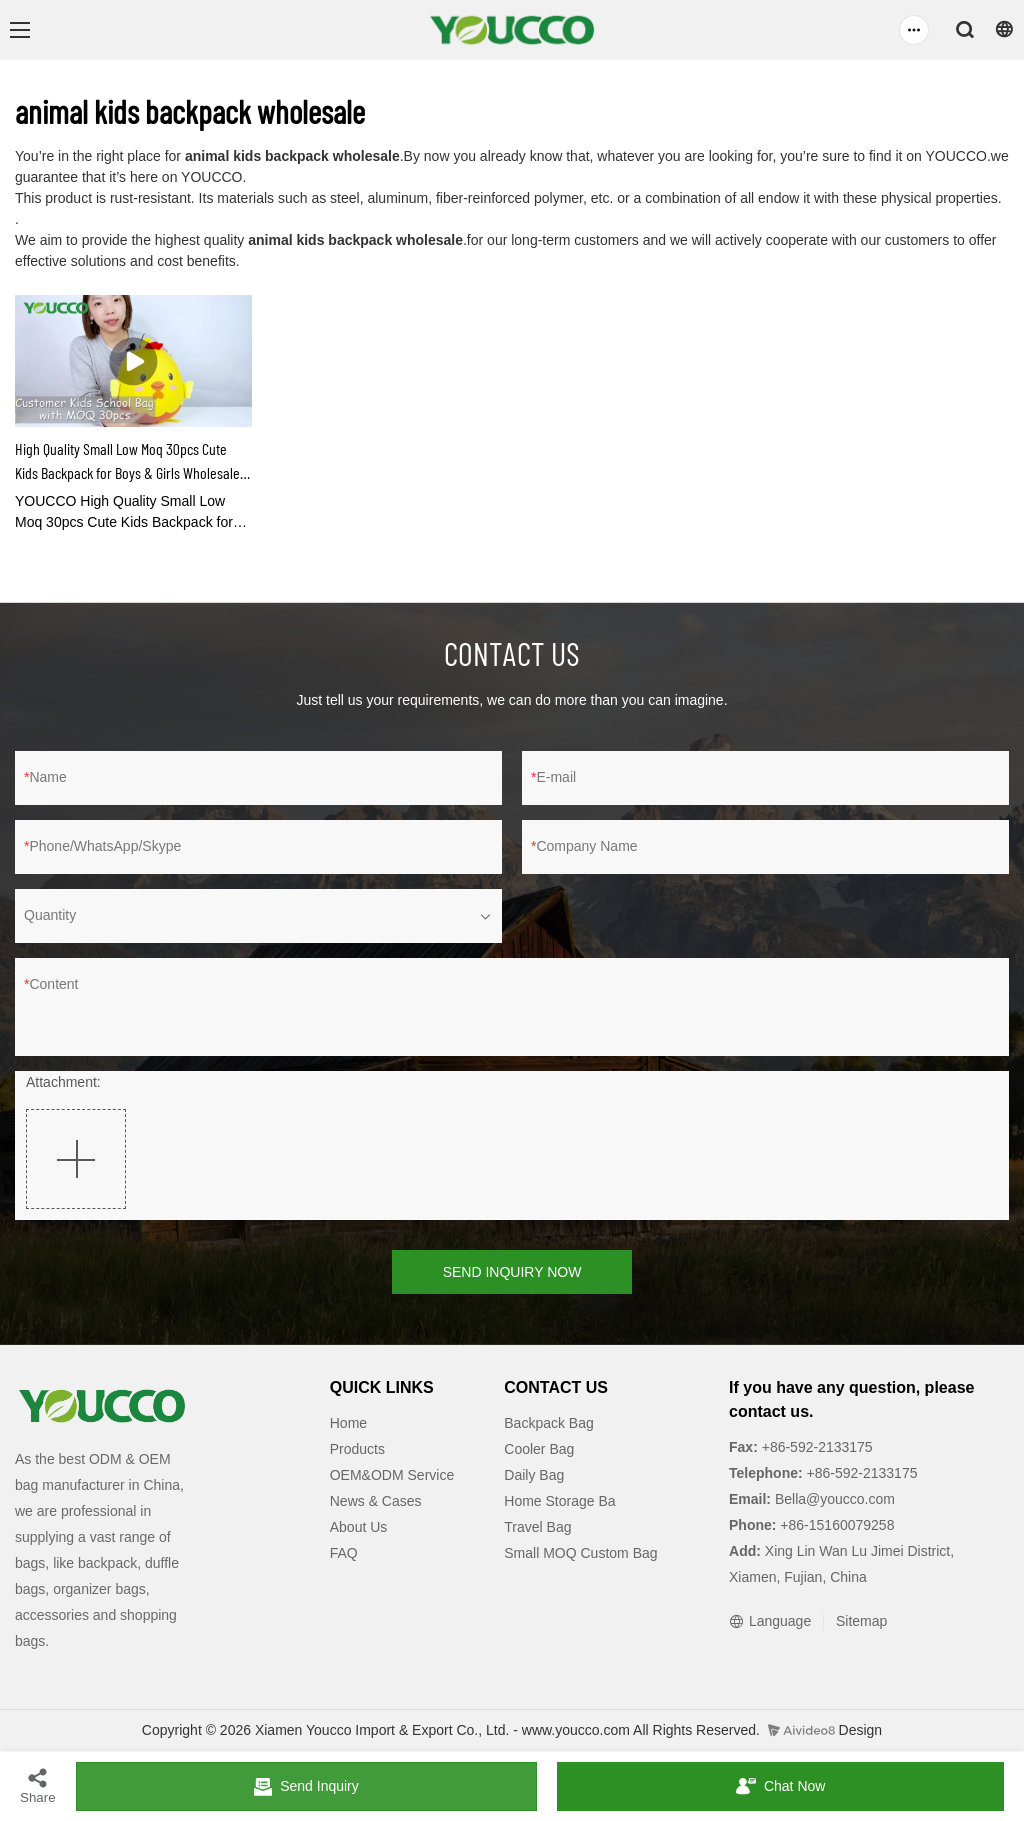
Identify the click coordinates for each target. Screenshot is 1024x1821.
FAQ (344, 1553)
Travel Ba (533, 1527)
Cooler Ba (535, 1449)
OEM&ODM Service (392, 1475)
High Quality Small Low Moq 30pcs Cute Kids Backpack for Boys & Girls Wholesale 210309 (127, 462)
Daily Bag (534, 1475)
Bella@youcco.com (833, 1499)
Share (38, 1785)
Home (348, 1423)
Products (357, 1449)
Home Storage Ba (559, 1501)
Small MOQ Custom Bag (580, 1553)
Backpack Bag (549, 1423)
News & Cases (376, 1501)
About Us (359, 1527)
